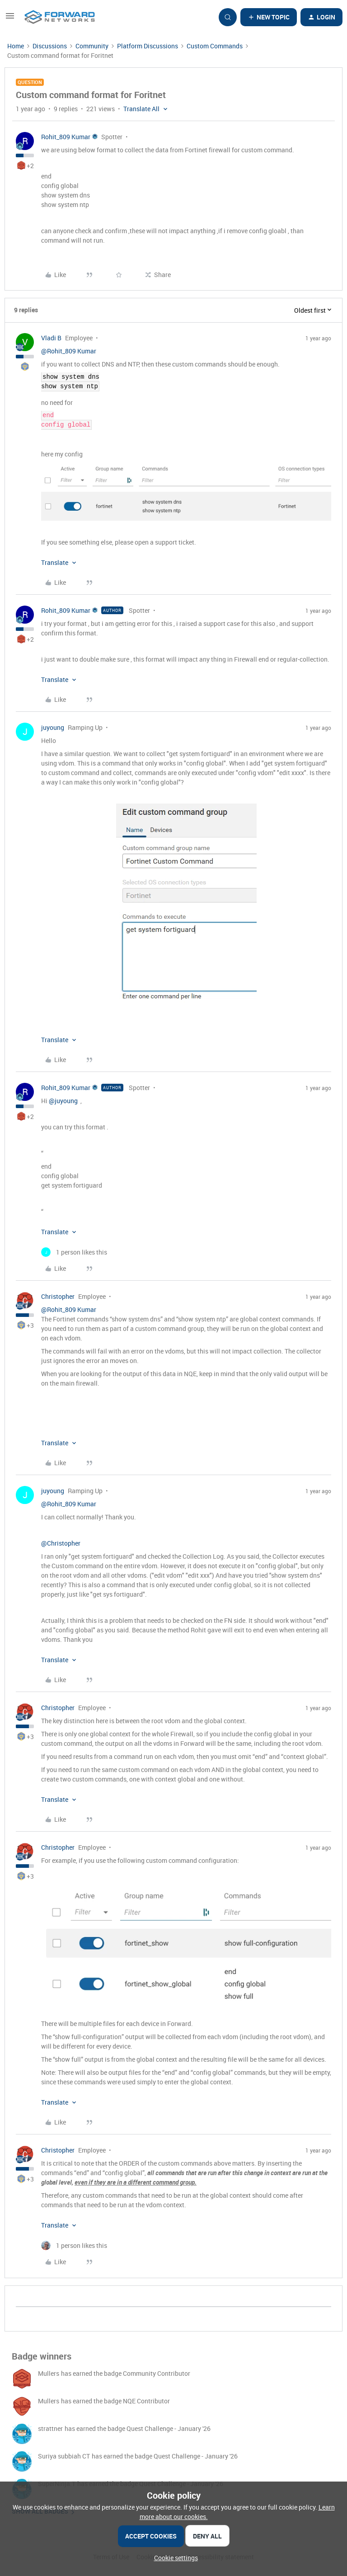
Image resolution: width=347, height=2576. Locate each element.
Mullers (48, 2373)
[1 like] (74, 1252)
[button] (10, 18)
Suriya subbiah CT (64, 2456)
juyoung (52, 727)
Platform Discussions (147, 46)
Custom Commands (215, 46)
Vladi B (51, 338)
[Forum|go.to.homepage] (60, 17)
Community (91, 46)
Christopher (58, 1296)
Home (15, 46)
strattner (50, 2428)
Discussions (50, 46)
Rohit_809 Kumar (65, 136)
